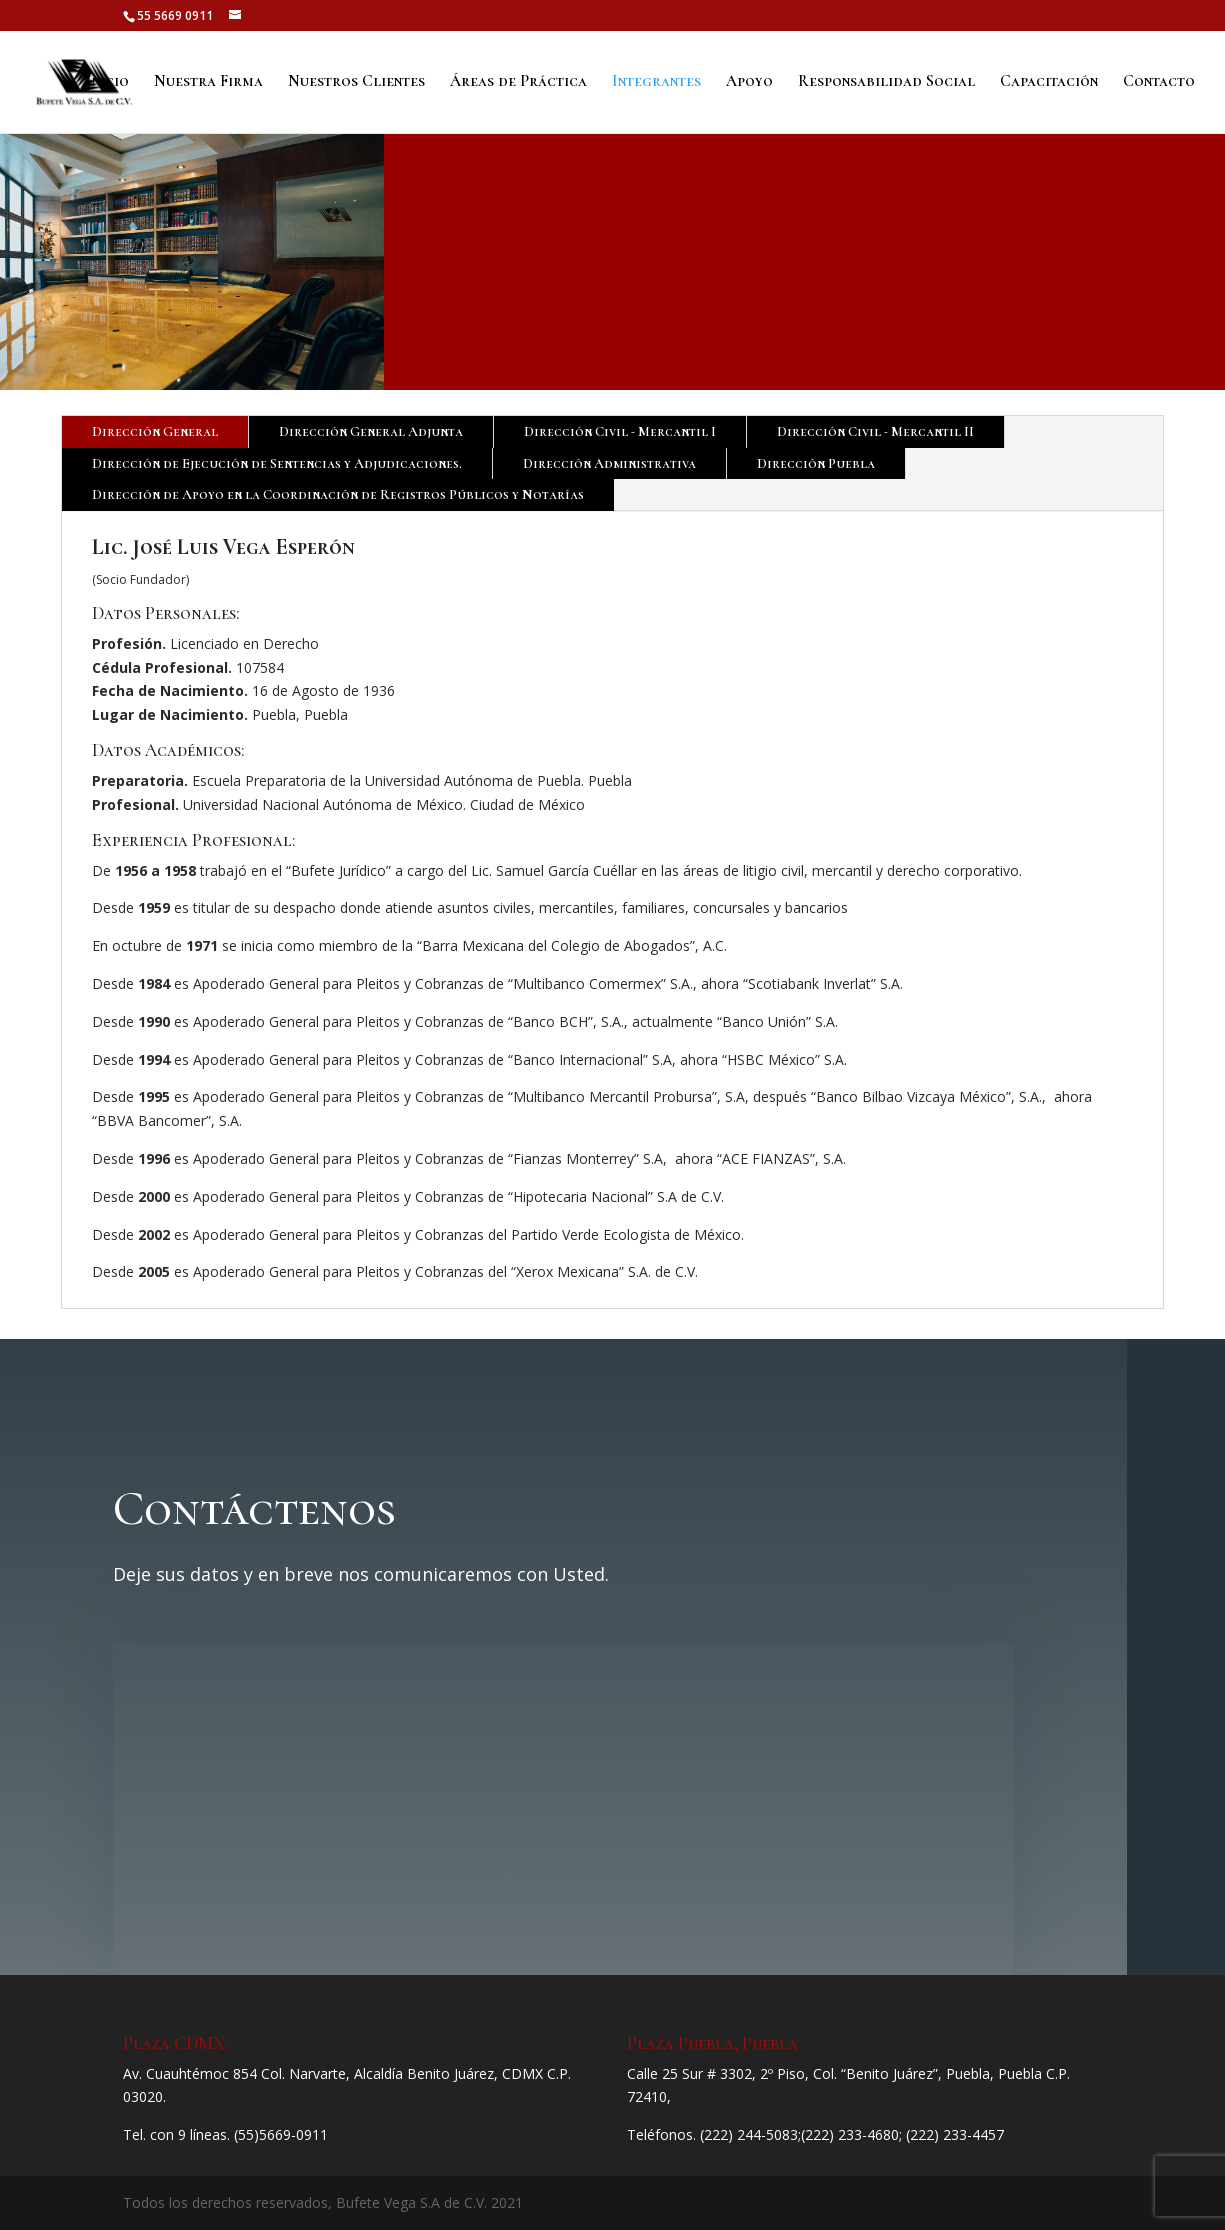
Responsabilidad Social (886, 83)
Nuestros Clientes (356, 83)
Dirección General (155, 431)
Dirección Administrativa (609, 463)
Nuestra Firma (208, 83)
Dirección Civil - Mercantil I (620, 431)
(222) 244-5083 (749, 2134)
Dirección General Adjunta (371, 431)
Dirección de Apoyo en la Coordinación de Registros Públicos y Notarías (338, 494)
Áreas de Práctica (518, 83)
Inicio (107, 83)
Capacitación (1049, 83)
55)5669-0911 (283, 2134)
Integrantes (656, 83)
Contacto (1159, 83)
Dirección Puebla (816, 463)
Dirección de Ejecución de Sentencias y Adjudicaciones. (277, 463)
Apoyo (749, 83)
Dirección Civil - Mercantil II (875, 431)
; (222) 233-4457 (951, 2134)
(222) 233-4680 (850, 2134)
